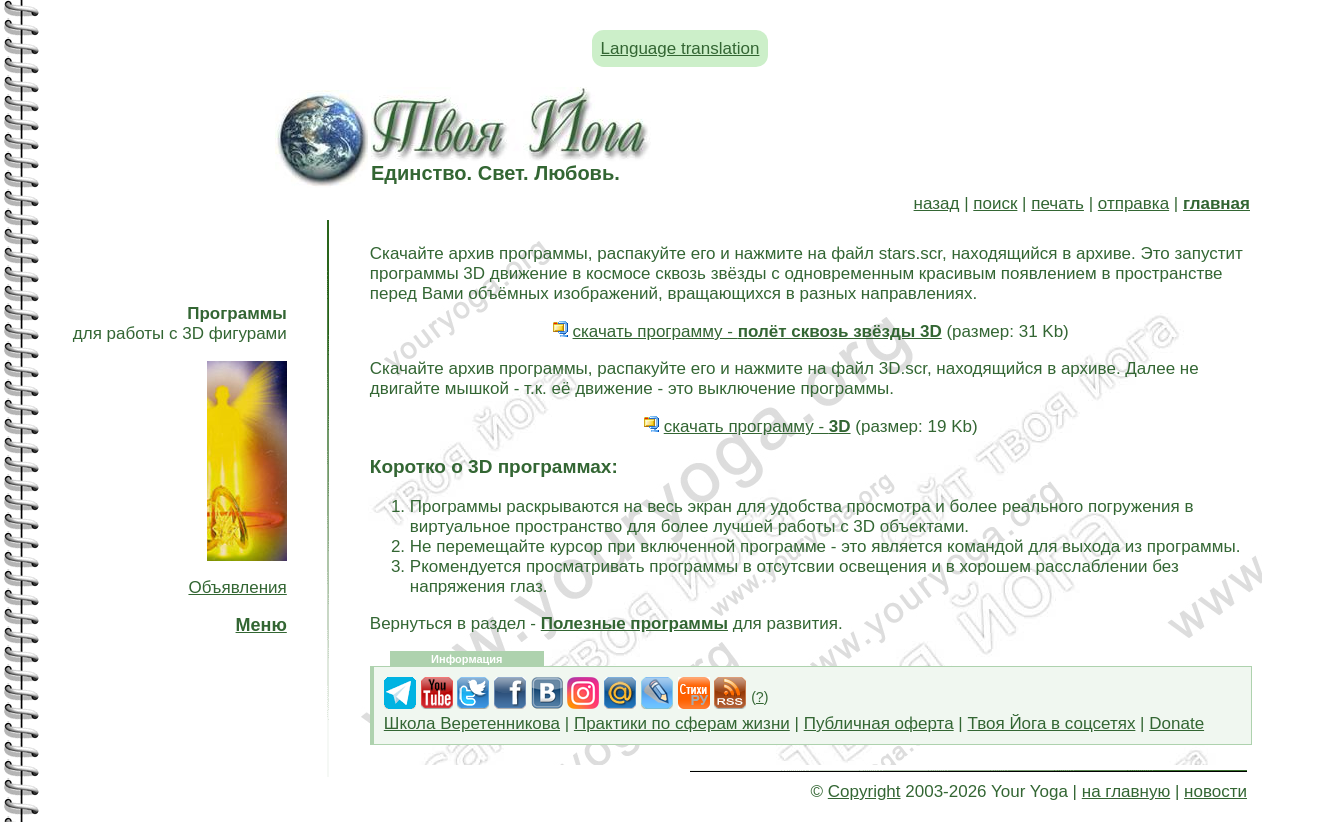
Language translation (680, 48)
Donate (1176, 723)
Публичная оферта (879, 723)
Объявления (237, 587)
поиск (995, 203)
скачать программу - (757, 331)
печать (1057, 203)
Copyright (864, 791)
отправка (1133, 203)
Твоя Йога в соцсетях (1052, 723)
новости (1215, 791)
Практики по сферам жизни (682, 723)
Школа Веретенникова (472, 723)
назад (937, 203)
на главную (1126, 791)
